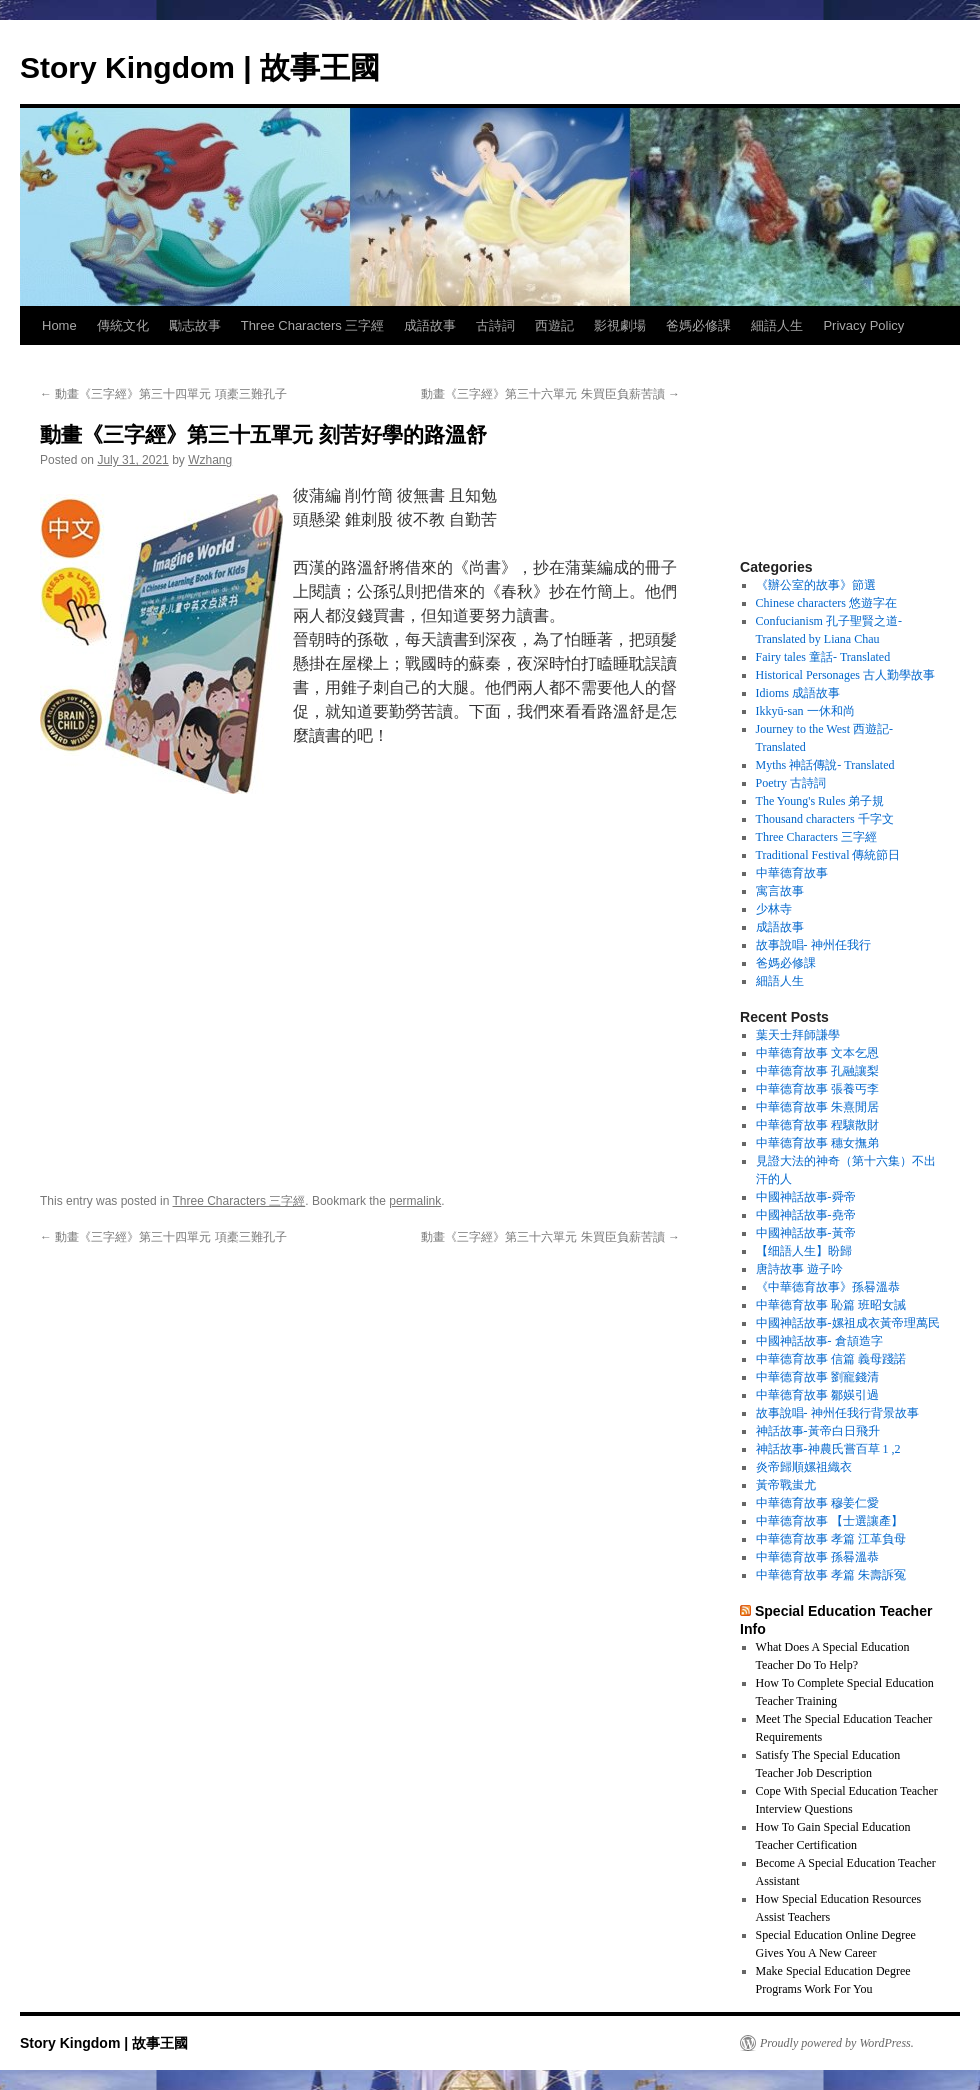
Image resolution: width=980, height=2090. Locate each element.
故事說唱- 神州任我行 (813, 945)
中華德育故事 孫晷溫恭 (817, 1557)
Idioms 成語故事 (798, 693)
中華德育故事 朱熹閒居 (817, 1107)
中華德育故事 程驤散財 (817, 1125)
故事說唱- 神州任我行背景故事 (837, 1413)
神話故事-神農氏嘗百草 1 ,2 (828, 1449)
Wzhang (210, 460)
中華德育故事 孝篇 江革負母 (831, 1539)
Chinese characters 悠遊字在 (826, 603)
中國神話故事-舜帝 (806, 1197)
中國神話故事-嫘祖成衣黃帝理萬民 (848, 1323)
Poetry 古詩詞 (791, 783)
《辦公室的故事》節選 (816, 585)
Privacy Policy (863, 325)
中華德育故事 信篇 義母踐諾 (831, 1359)
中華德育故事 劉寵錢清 (817, 1377)
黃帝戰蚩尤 (786, 1485)
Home (59, 325)
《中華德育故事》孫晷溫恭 (828, 1287)
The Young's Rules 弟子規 (820, 801)
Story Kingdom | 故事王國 (200, 67)
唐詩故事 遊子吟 (799, 1269)
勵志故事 (195, 325)
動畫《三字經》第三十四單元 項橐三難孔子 (163, 394)
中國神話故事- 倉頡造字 (819, 1341)
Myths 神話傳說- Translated (825, 765)
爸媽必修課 (698, 325)
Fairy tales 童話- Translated (823, 657)
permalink (415, 1201)
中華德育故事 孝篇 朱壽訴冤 (831, 1575)
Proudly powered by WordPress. (837, 2043)
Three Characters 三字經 (313, 325)
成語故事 (430, 325)
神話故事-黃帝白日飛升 (818, 1431)
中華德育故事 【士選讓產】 (829, 1521)
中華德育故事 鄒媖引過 (817, 1395)
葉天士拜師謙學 (798, 1035)
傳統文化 (123, 325)
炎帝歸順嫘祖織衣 (804, 1467)
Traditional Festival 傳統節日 (828, 855)
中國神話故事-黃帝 (806, 1233)
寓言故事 (780, 891)
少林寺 (774, 909)
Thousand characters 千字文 (825, 819)
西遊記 (554, 325)
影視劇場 (620, 325)
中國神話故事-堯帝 (806, 1215)
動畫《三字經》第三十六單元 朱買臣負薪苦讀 (550, 394)
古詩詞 (495, 325)
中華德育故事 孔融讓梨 (817, 1071)
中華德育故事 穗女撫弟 (817, 1143)
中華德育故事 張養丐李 (817, 1089)
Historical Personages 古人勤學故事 (845, 675)
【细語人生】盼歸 (804, 1251)
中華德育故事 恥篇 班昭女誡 (831, 1305)
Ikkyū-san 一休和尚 (805, 711)
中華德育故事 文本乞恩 (817, 1053)
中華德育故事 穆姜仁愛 (817, 1503)
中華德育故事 (792, 873)
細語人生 (777, 325)
